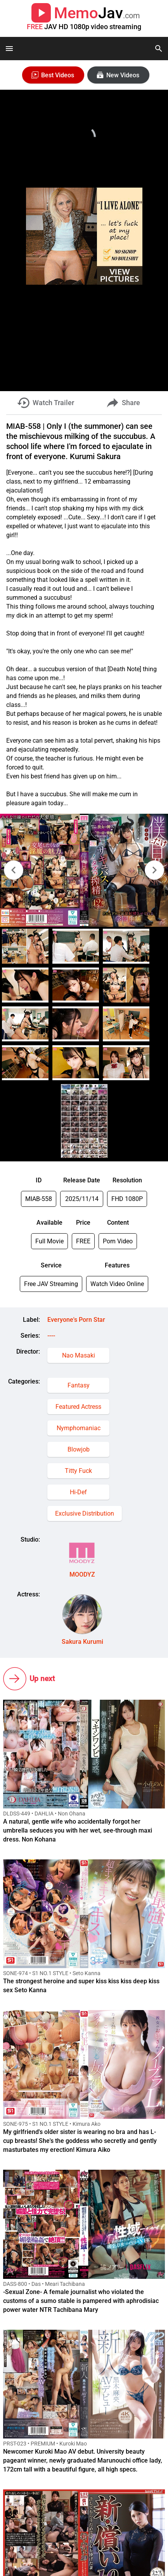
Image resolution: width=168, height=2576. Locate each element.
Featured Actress (78, 1406)
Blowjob (79, 1449)
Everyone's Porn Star (76, 1319)
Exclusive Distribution (84, 1513)
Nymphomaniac (78, 1428)
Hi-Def (78, 1492)
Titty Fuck (78, 1470)
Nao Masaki (78, 1355)
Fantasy (79, 1385)
